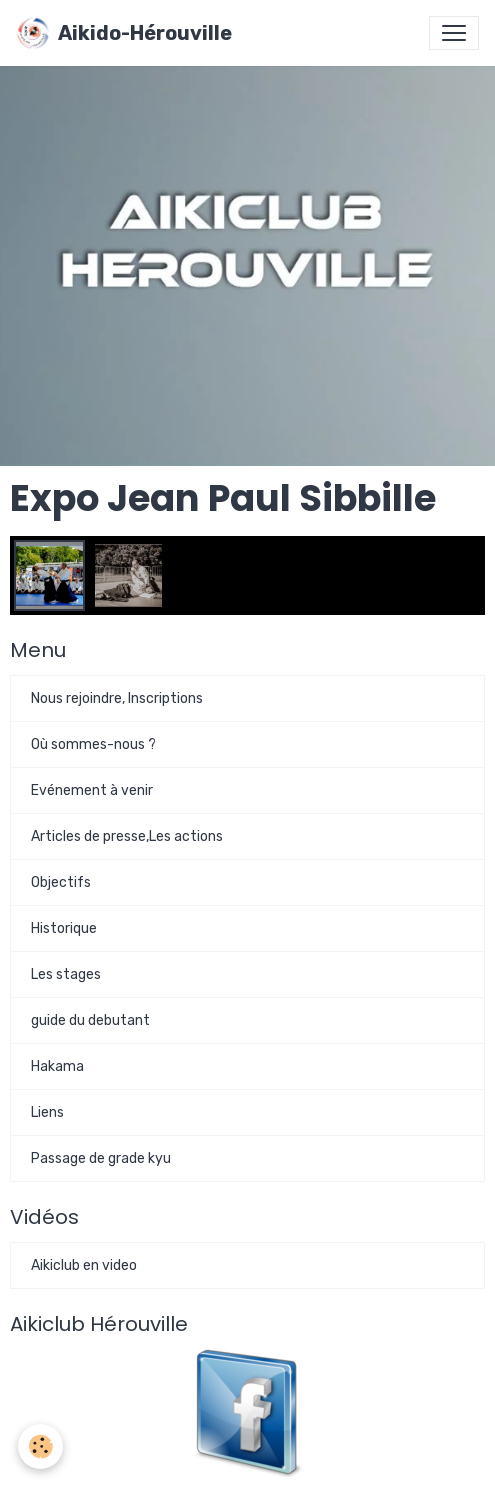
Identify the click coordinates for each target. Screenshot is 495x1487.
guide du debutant (90, 1020)
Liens (47, 1112)
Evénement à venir (92, 790)
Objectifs (61, 882)
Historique (64, 928)
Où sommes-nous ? (93, 744)
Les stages (66, 974)
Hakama (57, 1066)
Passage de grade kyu (101, 1158)
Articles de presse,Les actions (127, 836)
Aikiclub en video (84, 1265)
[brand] (124, 33)
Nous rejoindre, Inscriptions (117, 698)
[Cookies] (40, 1446)
